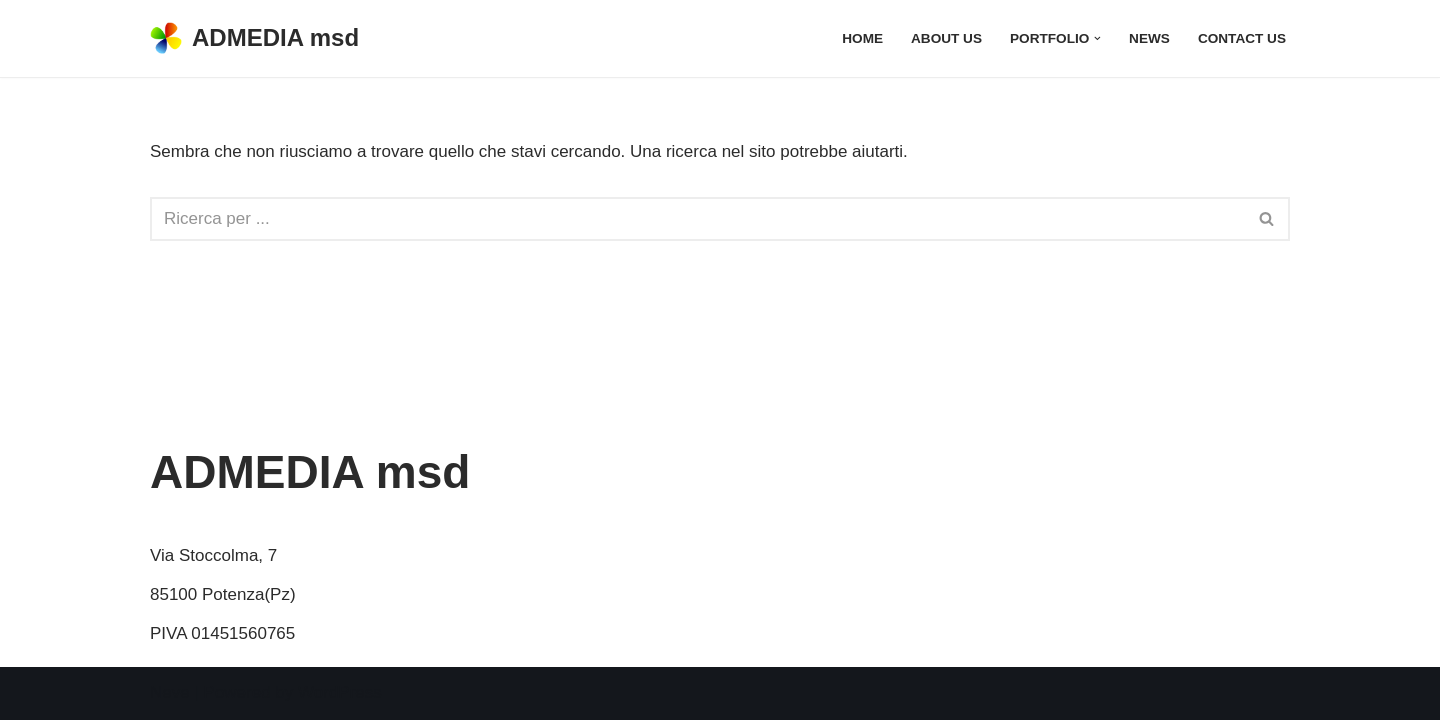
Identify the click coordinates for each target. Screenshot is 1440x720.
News (1149, 38)
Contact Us (1242, 38)
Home (862, 38)
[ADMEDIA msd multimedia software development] (254, 38)
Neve (170, 692)
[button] (1097, 38)
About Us (946, 38)
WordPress (340, 692)
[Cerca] (697, 219)
